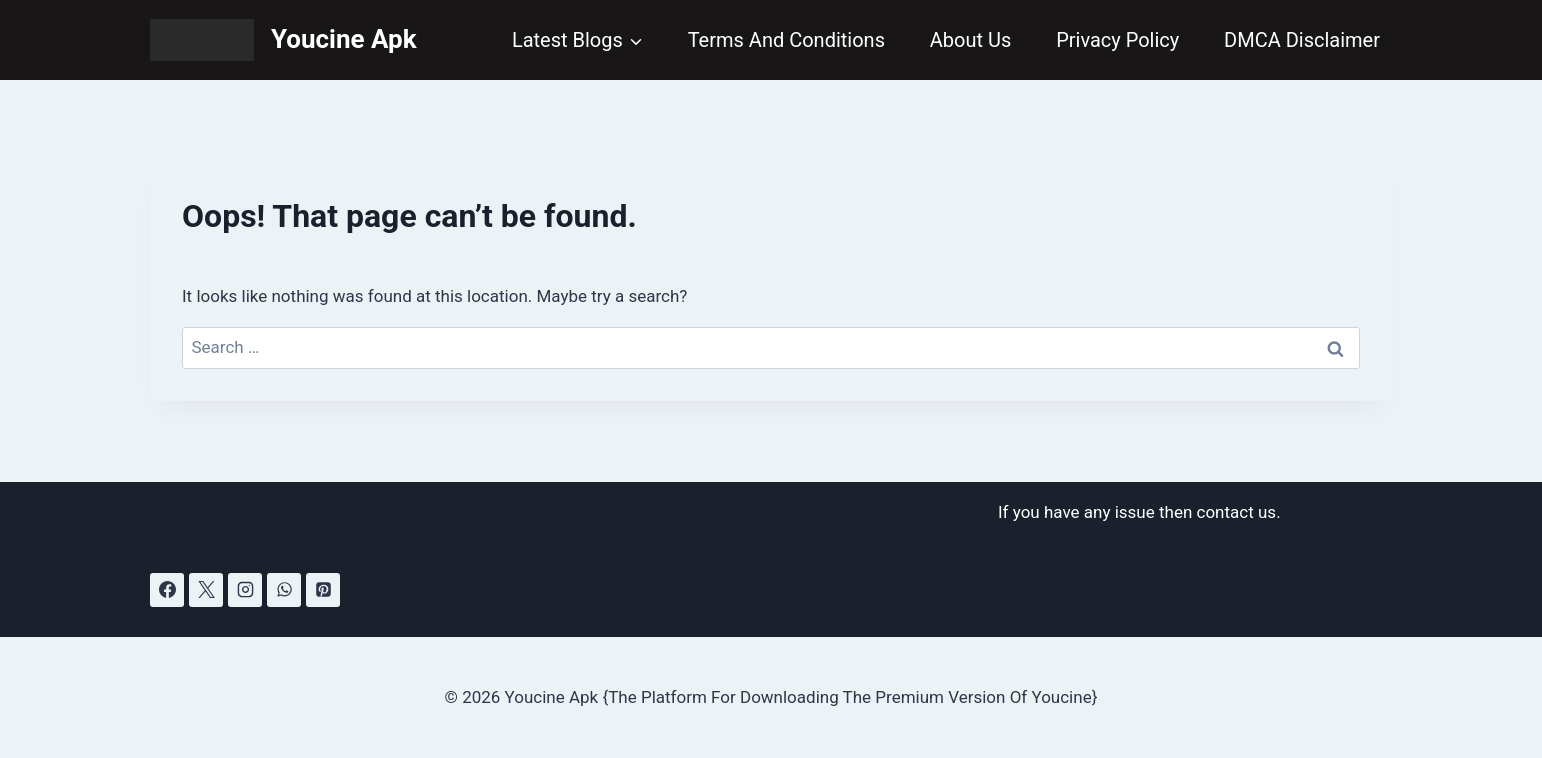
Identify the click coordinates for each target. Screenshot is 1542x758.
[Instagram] (245, 590)
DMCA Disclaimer (1302, 40)
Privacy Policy (1117, 40)
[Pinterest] (323, 590)
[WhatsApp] (284, 590)
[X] (206, 590)
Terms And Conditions (786, 40)
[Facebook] (167, 590)
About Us (971, 40)
